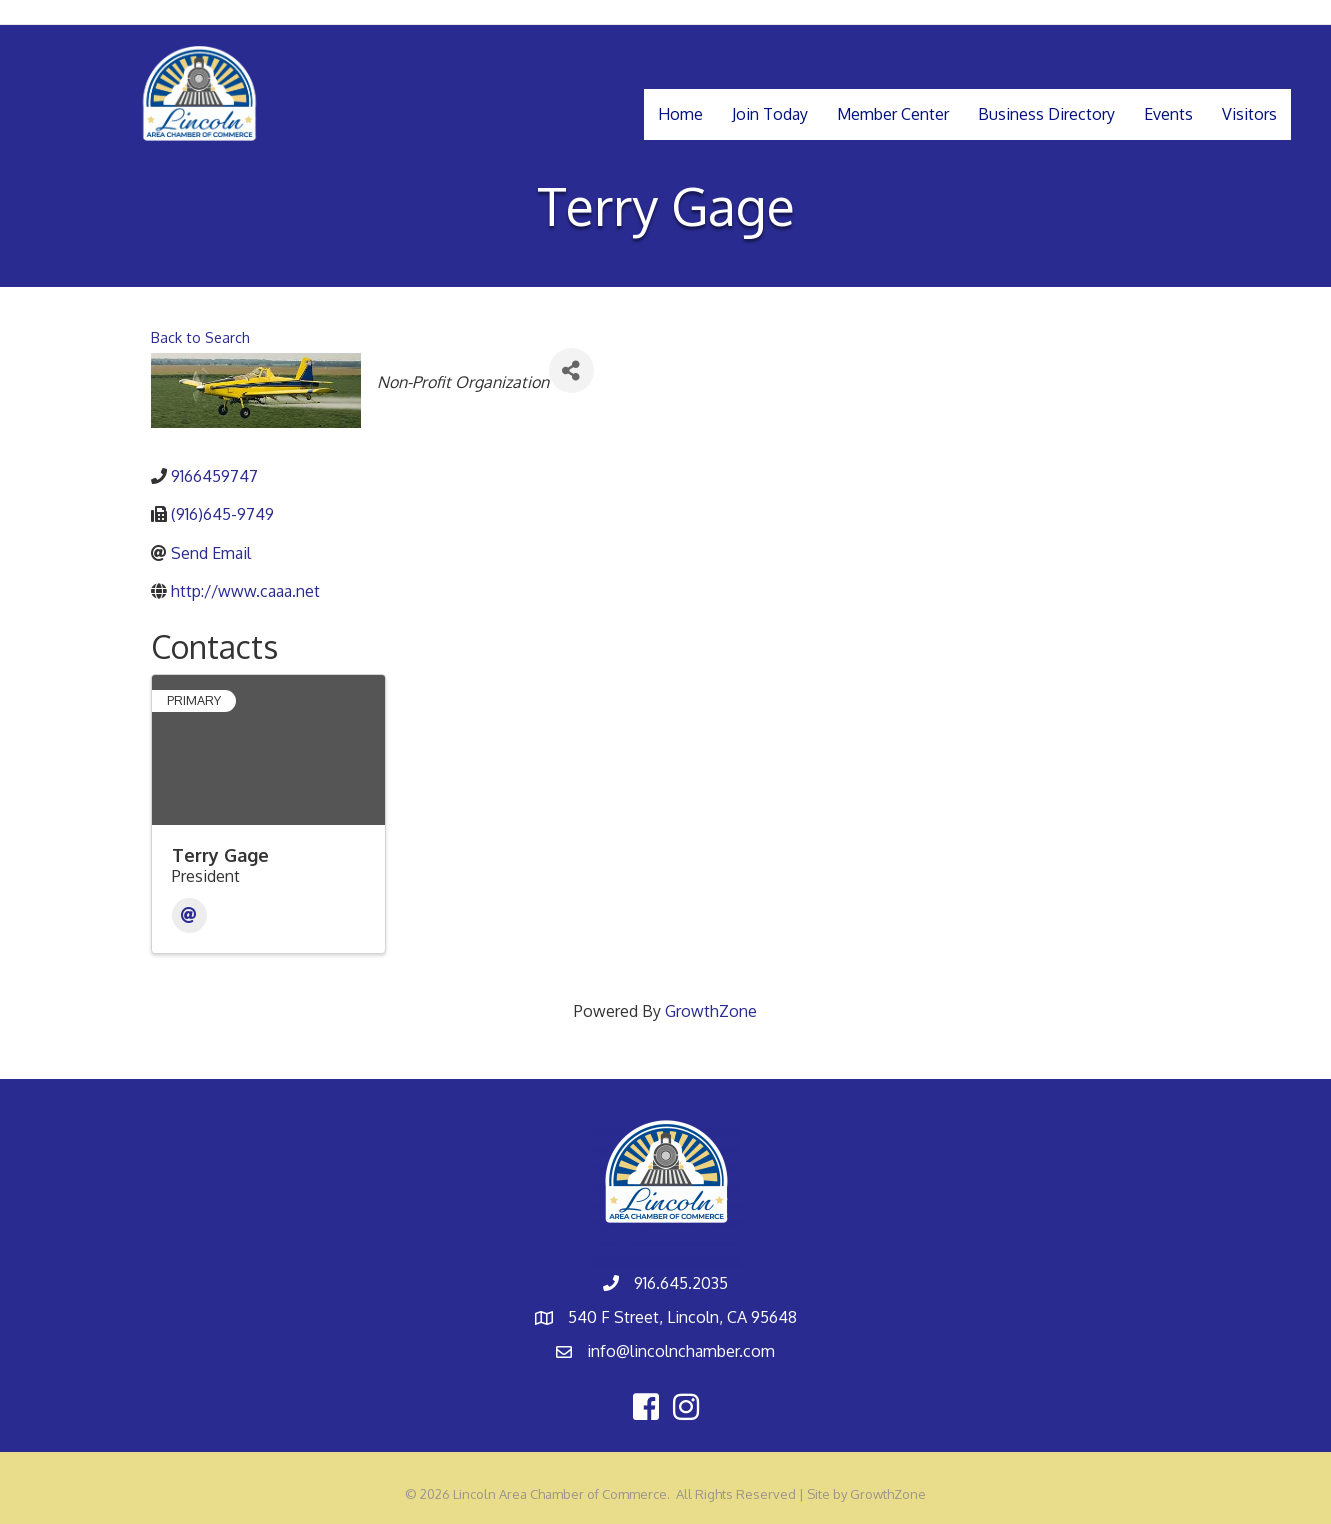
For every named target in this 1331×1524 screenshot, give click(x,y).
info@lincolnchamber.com (681, 1351)
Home (680, 114)
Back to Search (200, 337)
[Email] (189, 915)
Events (1168, 114)
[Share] (571, 370)
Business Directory (1046, 114)
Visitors (1249, 114)
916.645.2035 (681, 1283)
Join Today (770, 114)
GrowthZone (711, 1011)
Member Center (893, 114)
